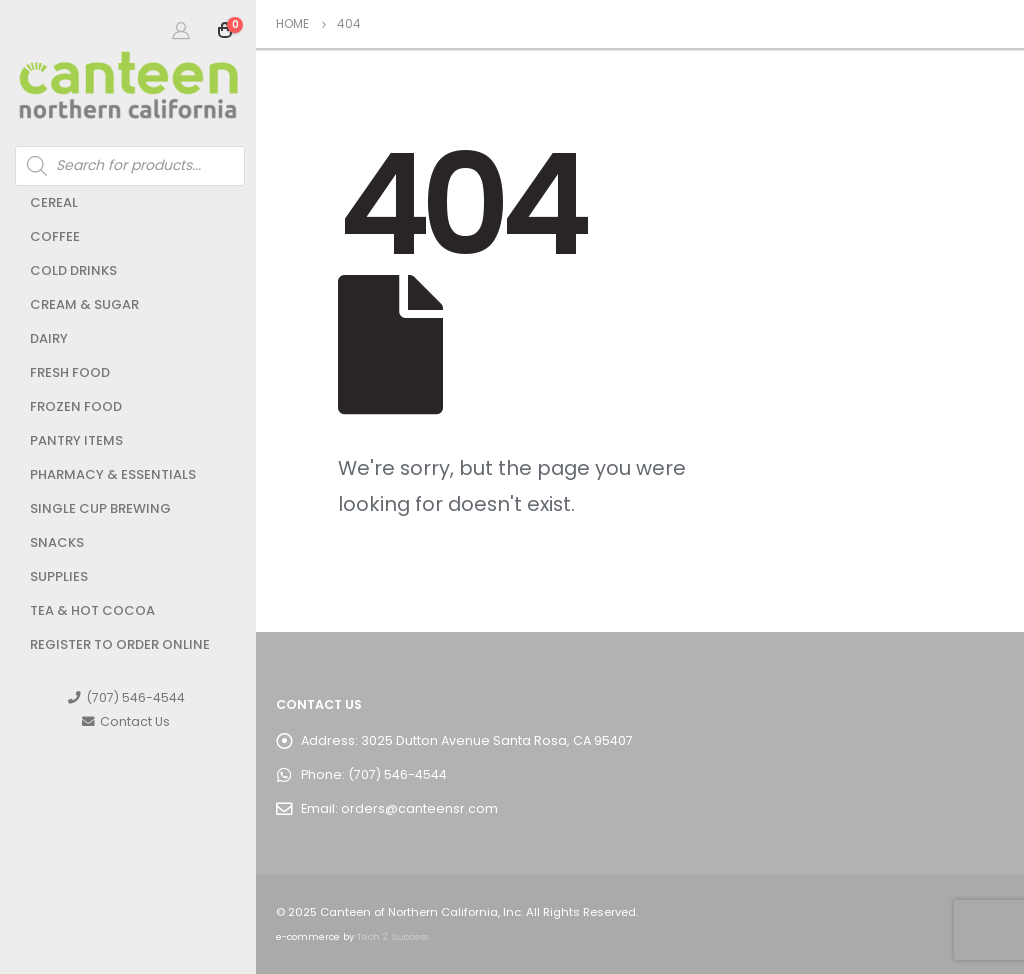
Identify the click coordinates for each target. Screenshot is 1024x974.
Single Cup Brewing (100, 508)
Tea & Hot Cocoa (92, 610)
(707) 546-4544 (126, 697)
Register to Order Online (120, 644)
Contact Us (126, 721)
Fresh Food (70, 372)
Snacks (57, 542)
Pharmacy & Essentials (113, 474)
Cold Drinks (73, 270)
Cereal (54, 202)
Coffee (55, 236)
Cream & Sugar (84, 304)
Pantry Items (76, 440)
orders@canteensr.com (419, 808)
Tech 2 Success (392, 936)
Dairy (49, 338)
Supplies (59, 576)
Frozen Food (76, 406)
